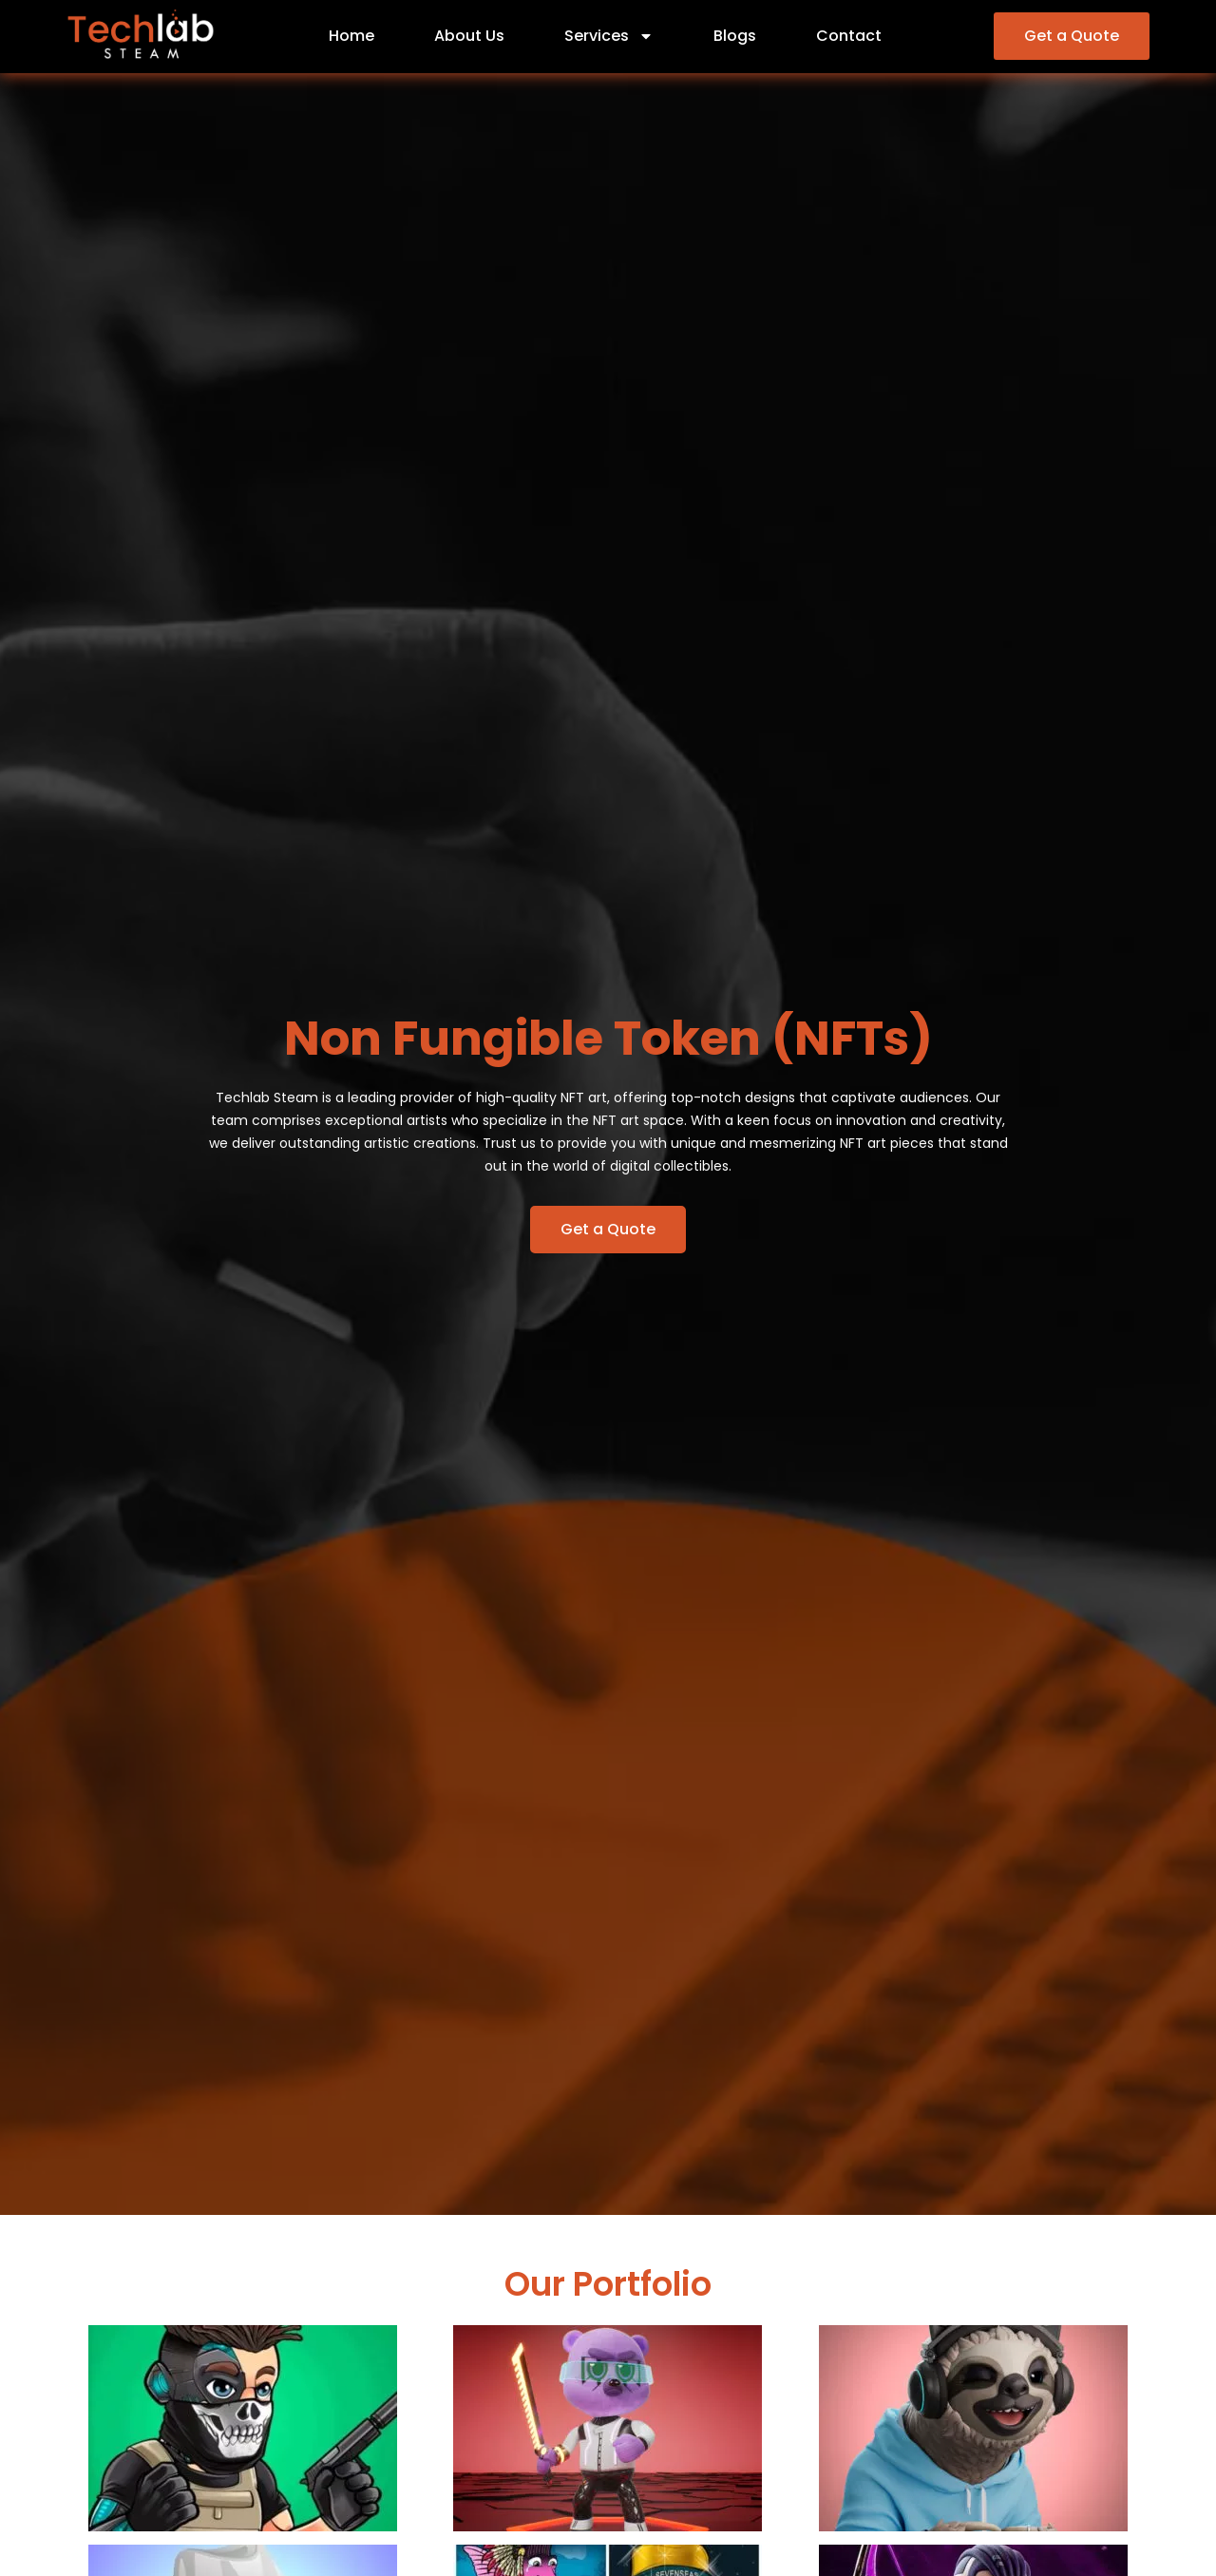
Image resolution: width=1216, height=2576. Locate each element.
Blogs (734, 36)
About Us (469, 36)
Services (609, 36)
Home (351, 36)
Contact (849, 36)
